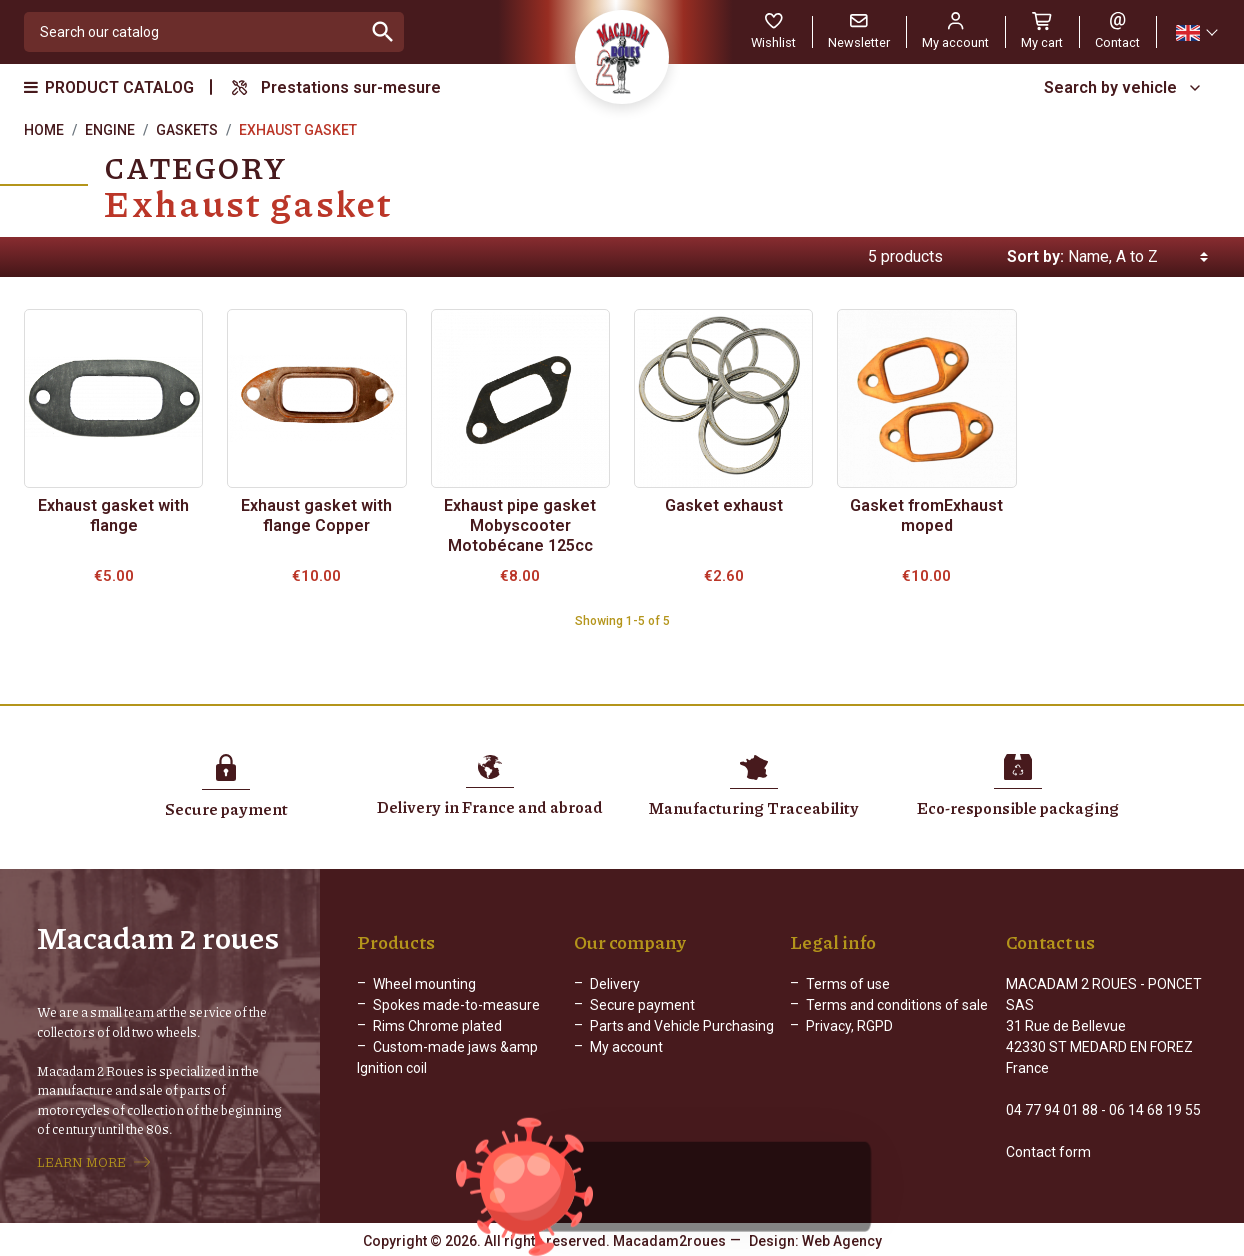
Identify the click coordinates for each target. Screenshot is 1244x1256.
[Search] (193, 32)
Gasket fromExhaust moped (926, 515)
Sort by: (1035, 256)
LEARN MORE (81, 1162)
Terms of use (848, 984)
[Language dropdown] (1196, 32)
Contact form (1048, 1152)
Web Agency (842, 1241)
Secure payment (642, 1005)
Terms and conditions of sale (897, 1005)
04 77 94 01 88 (1052, 1110)
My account (626, 1047)
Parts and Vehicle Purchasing (682, 1026)
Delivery (615, 984)
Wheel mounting (424, 984)
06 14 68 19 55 (1155, 1110)
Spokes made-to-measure (456, 1005)
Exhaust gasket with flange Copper (316, 515)
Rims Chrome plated (437, 1026)
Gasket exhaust (724, 505)
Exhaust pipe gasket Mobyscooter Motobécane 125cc (520, 525)
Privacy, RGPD (849, 1026)
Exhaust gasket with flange (113, 515)
